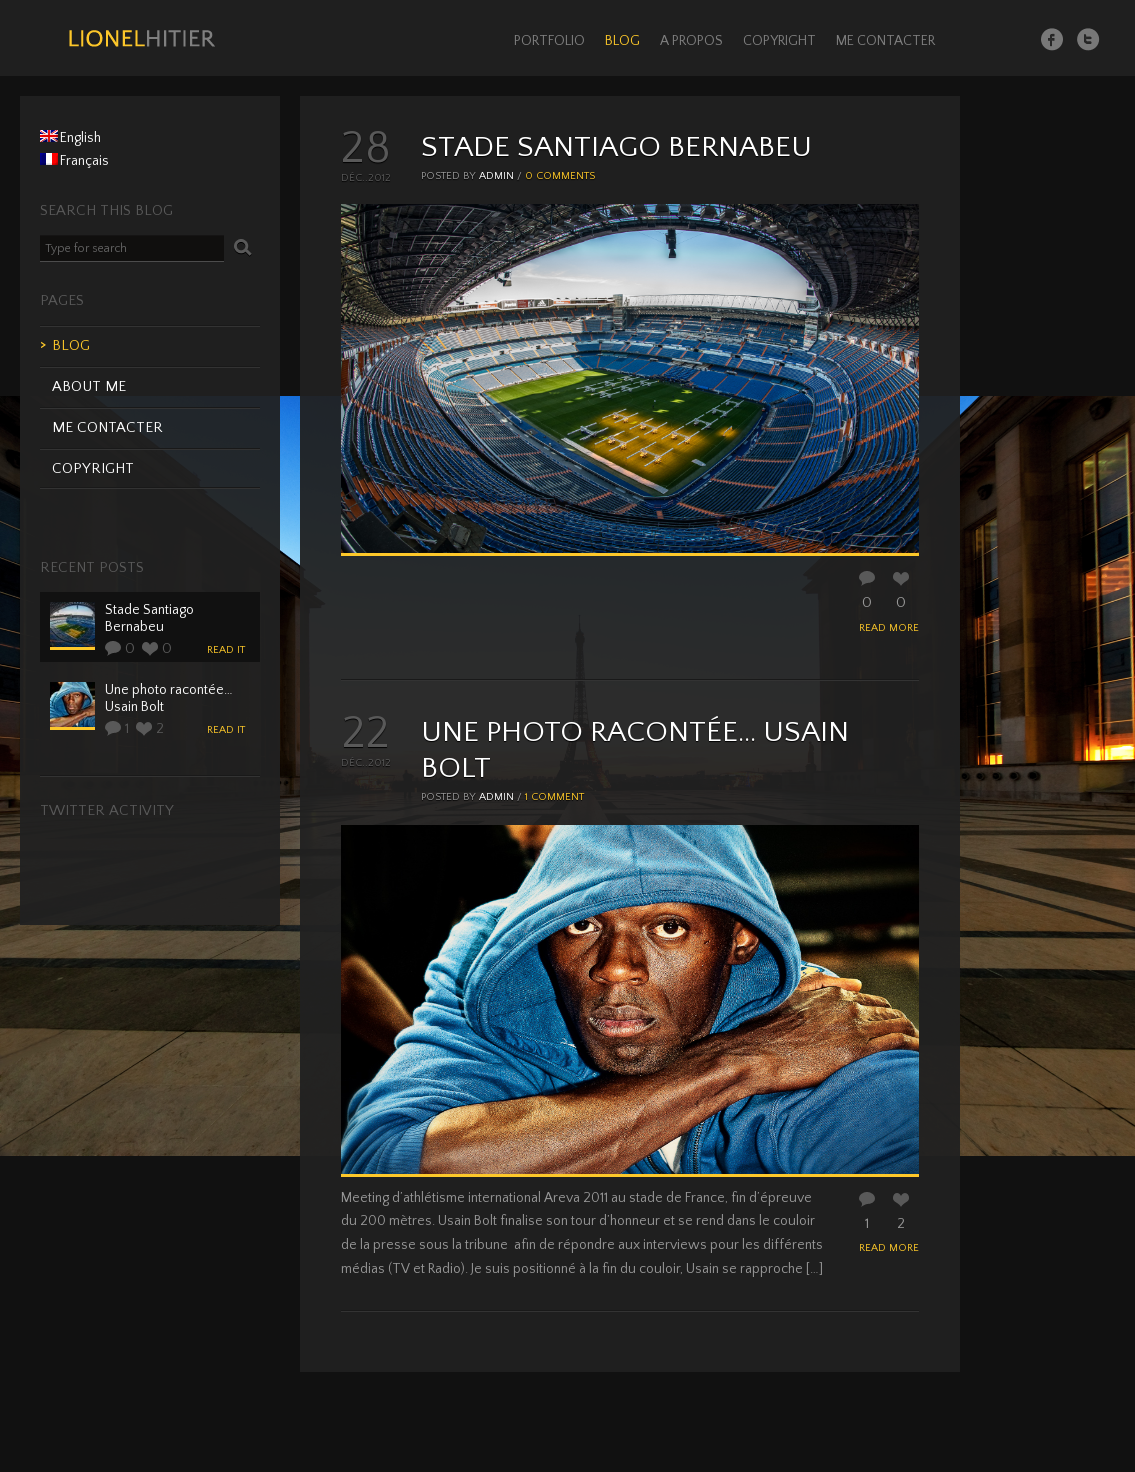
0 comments (560, 176)
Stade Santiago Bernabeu (616, 147)
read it (226, 650)
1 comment (554, 797)
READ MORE (889, 628)
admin (496, 176)
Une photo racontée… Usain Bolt (169, 698)
